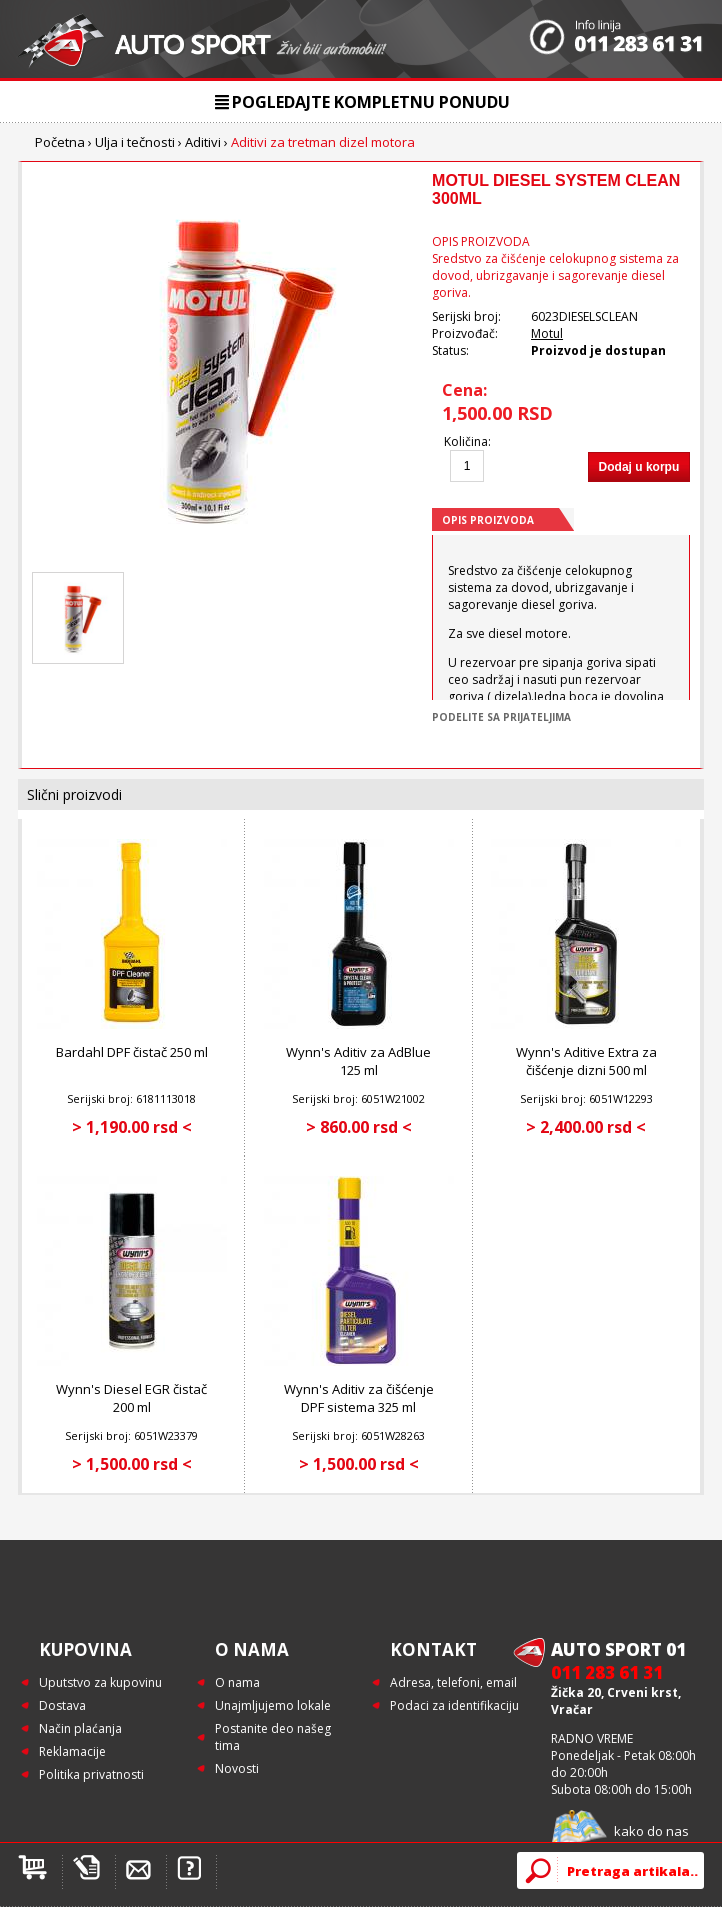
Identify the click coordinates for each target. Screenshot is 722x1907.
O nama (237, 1682)
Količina (466, 441)
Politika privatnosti (91, 1774)
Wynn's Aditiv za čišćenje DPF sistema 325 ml (359, 1398)
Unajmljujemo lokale (273, 1705)
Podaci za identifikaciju (454, 1705)
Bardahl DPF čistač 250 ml (132, 1052)
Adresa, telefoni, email (453, 1682)
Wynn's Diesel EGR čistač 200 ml (131, 1398)
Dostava (62, 1705)
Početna (60, 142)
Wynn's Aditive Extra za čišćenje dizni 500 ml (586, 1061)
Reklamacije (72, 1751)
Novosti (237, 1768)
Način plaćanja (80, 1728)
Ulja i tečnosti (135, 142)
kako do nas (651, 1831)
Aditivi (203, 142)
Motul (547, 333)
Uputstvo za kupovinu (100, 1682)
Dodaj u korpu (639, 467)
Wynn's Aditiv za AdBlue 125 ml (358, 1061)
